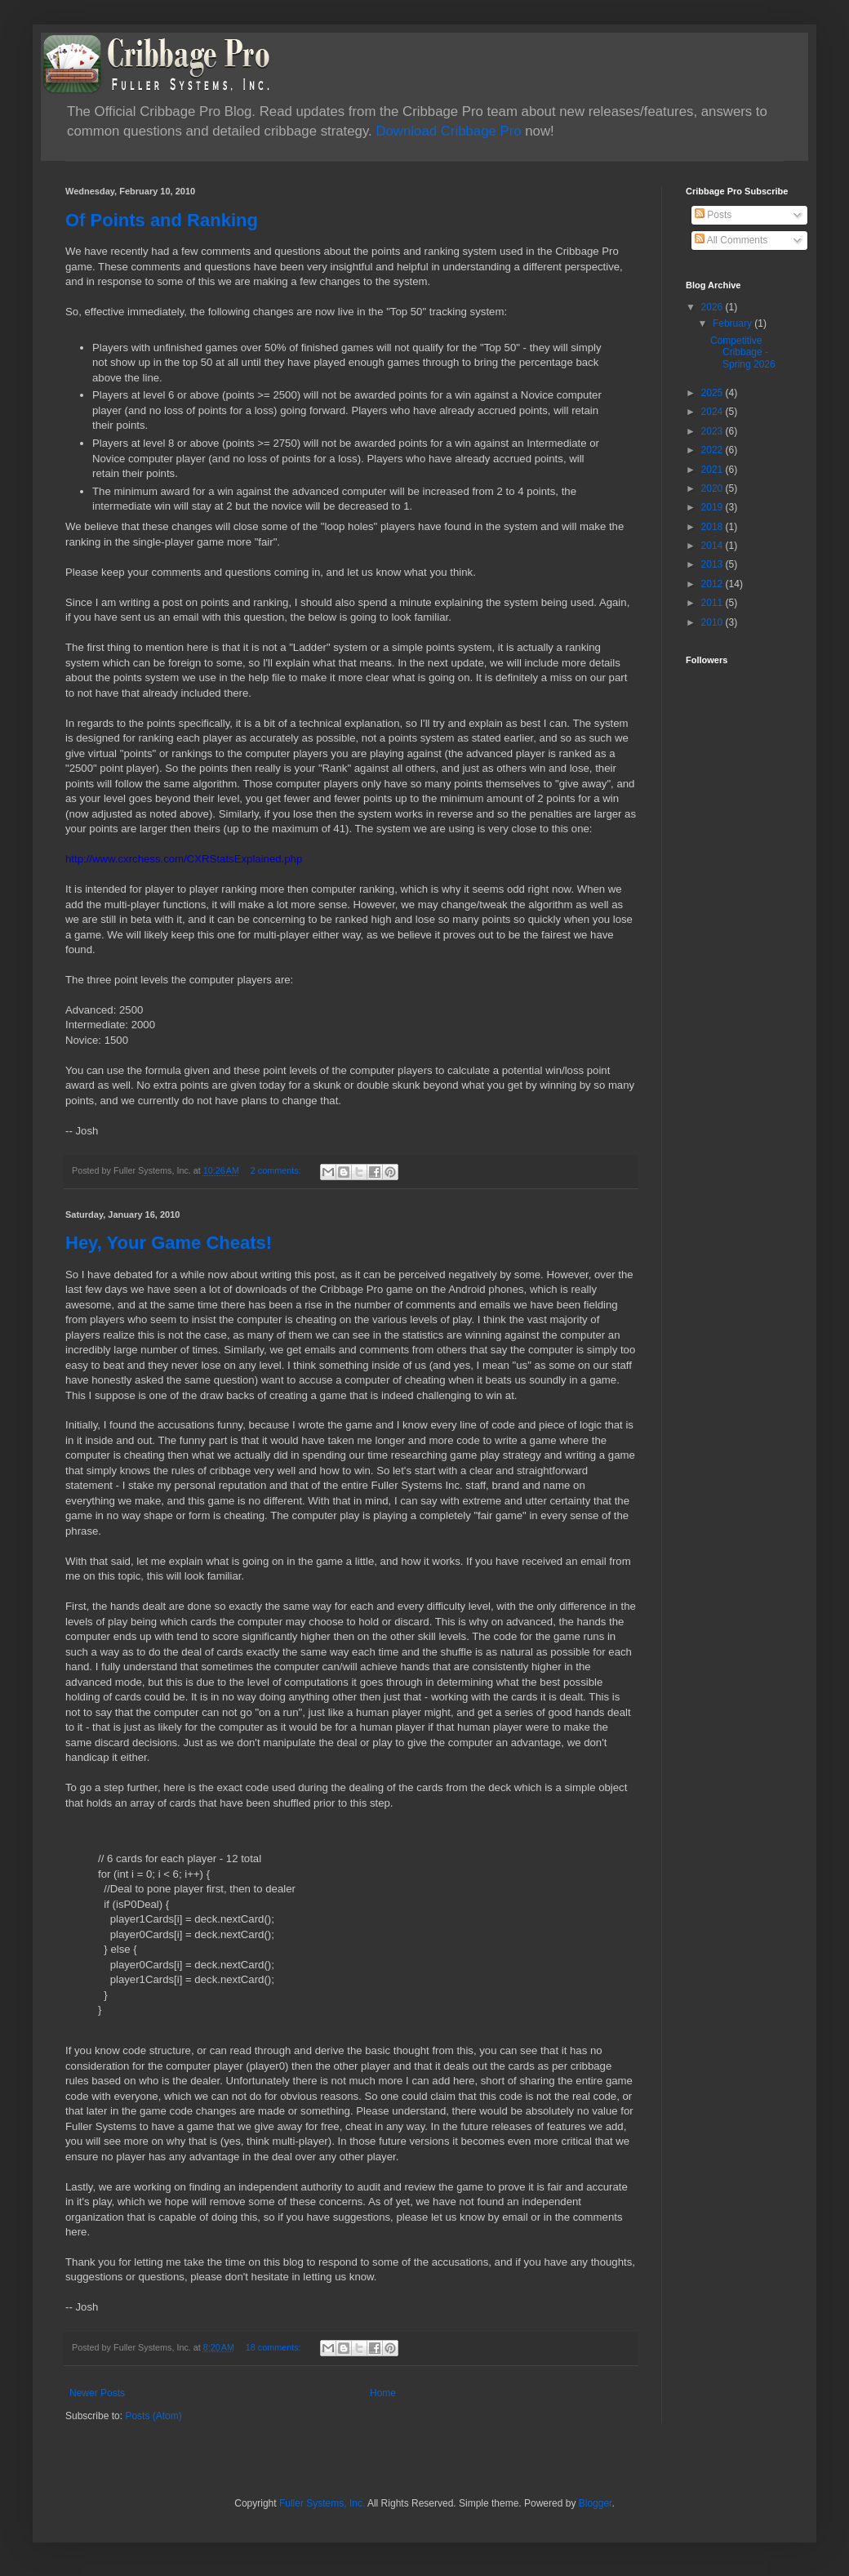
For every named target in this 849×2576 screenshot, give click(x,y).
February (733, 323)
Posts (713, 215)
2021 (713, 469)
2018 (713, 527)
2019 (713, 507)
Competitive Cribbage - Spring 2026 (743, 352)
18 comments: (275, 2347)
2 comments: (277, 1170)
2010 (713, 622)
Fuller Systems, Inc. (322, 2503)
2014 (713, 545)
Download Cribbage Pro (448, 131)
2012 (713, 584)
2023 (713, 431)
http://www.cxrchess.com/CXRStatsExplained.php (183, 859)
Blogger (595, 2503)
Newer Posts (97, 2393)
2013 (713, 564)
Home (383, 2393)
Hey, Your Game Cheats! (168, 1242)
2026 (713, 307)
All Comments (731, 240)
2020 (713, 488)
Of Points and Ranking (161, 220)
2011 (713, 602)
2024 (713, 411)
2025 (713, 393)
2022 (713, 450)
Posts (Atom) (153, 2416)
